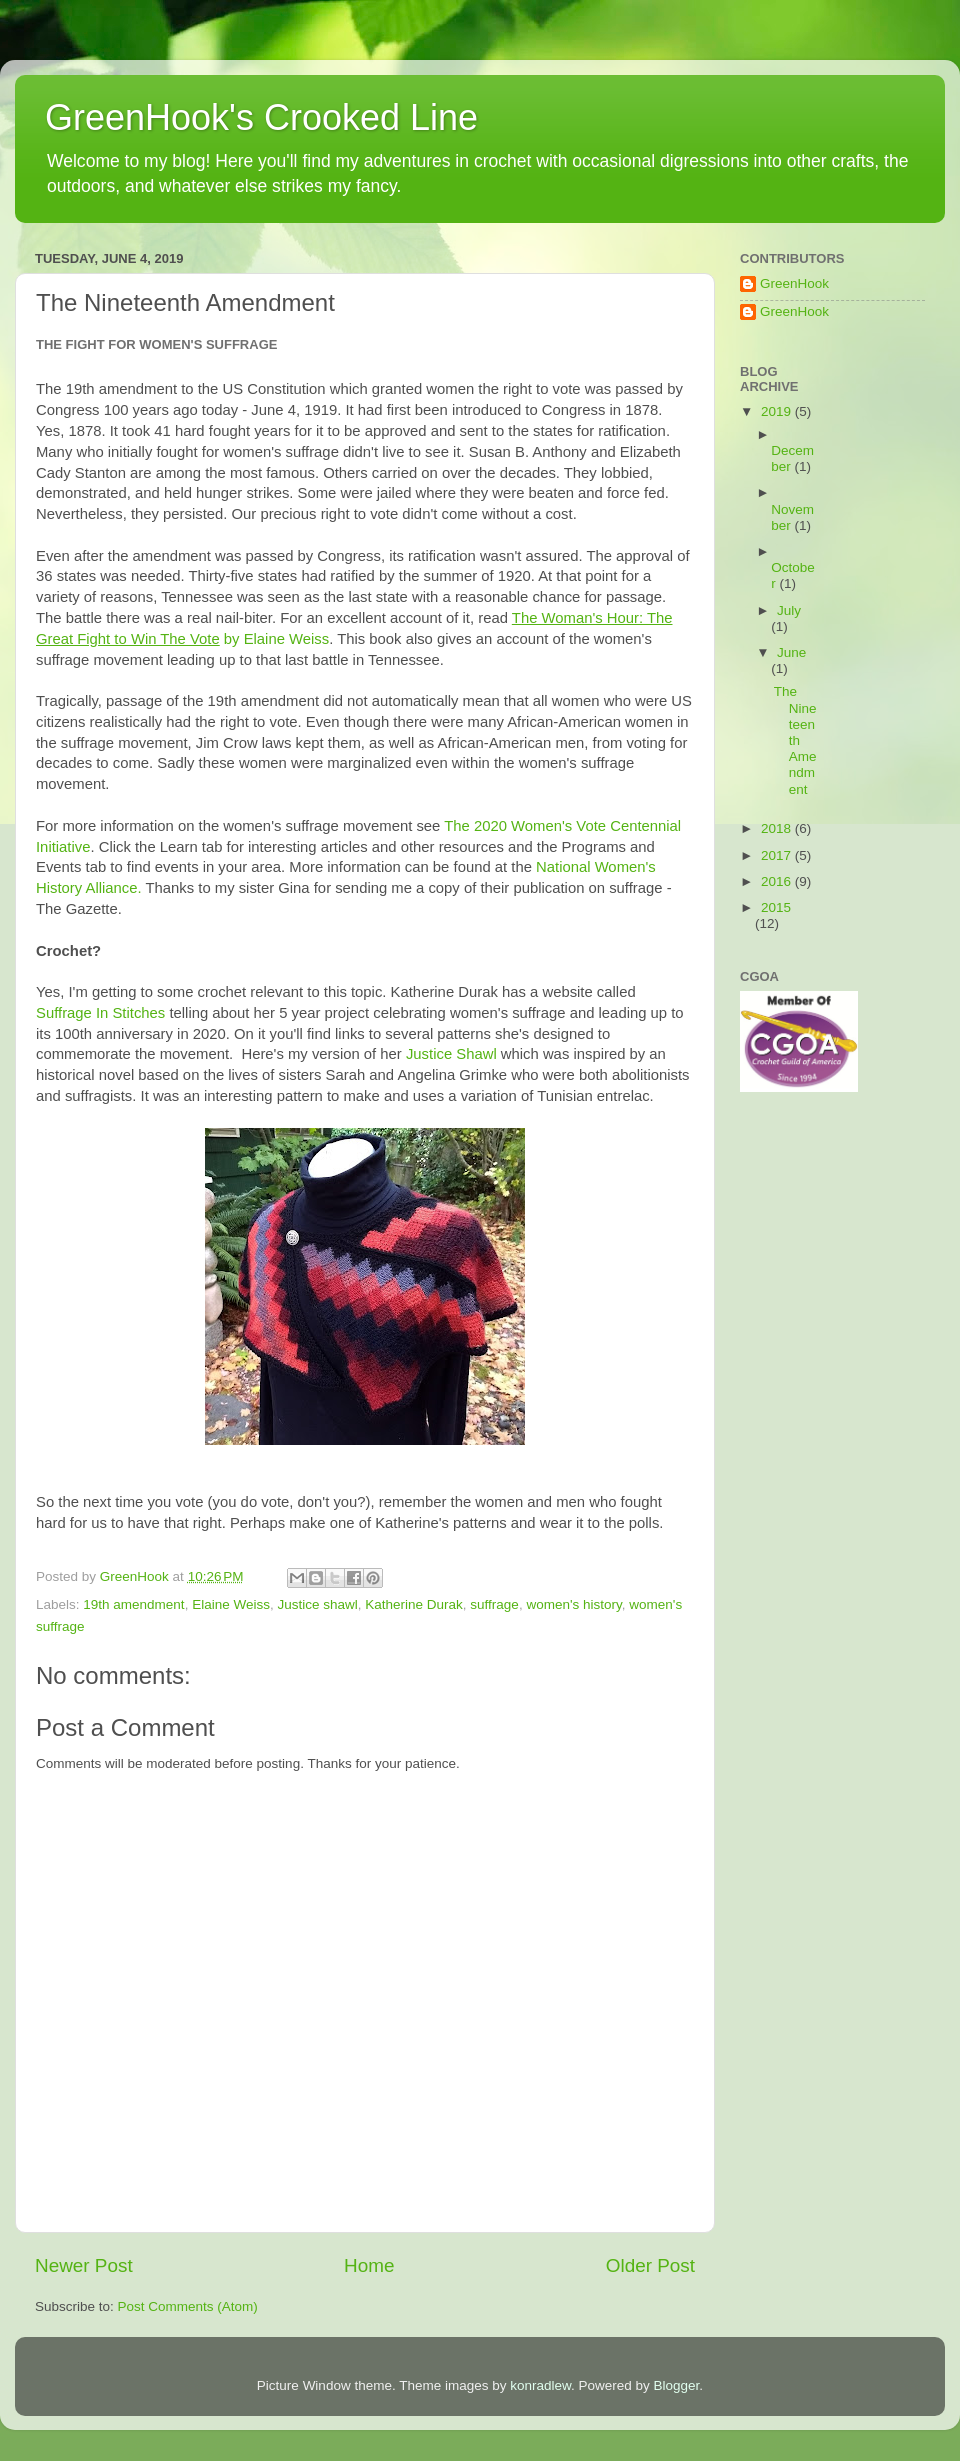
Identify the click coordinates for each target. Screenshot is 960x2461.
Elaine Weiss (231, 1604)
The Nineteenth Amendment (795, 740)
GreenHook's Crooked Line (261, 117)
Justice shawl (317, 1604)
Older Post (650, 2265)
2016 (778, 881)
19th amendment (133, 1604)
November (792, 517)
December (792, 458)
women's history (573, 1604)
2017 (778, 855)
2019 (778, 411)
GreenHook (794, 283)
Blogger (677, 2385)
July (789, 610)
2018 (778, 828)
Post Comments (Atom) (188, 2306)
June (791, 652)
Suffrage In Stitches (100, 1013)
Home (369, 2265)
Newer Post (84, 2265)
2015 (776, 907)
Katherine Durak (414, 1604)
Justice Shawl (451, 1054)
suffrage (494, 1604)
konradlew (540, 2385)
